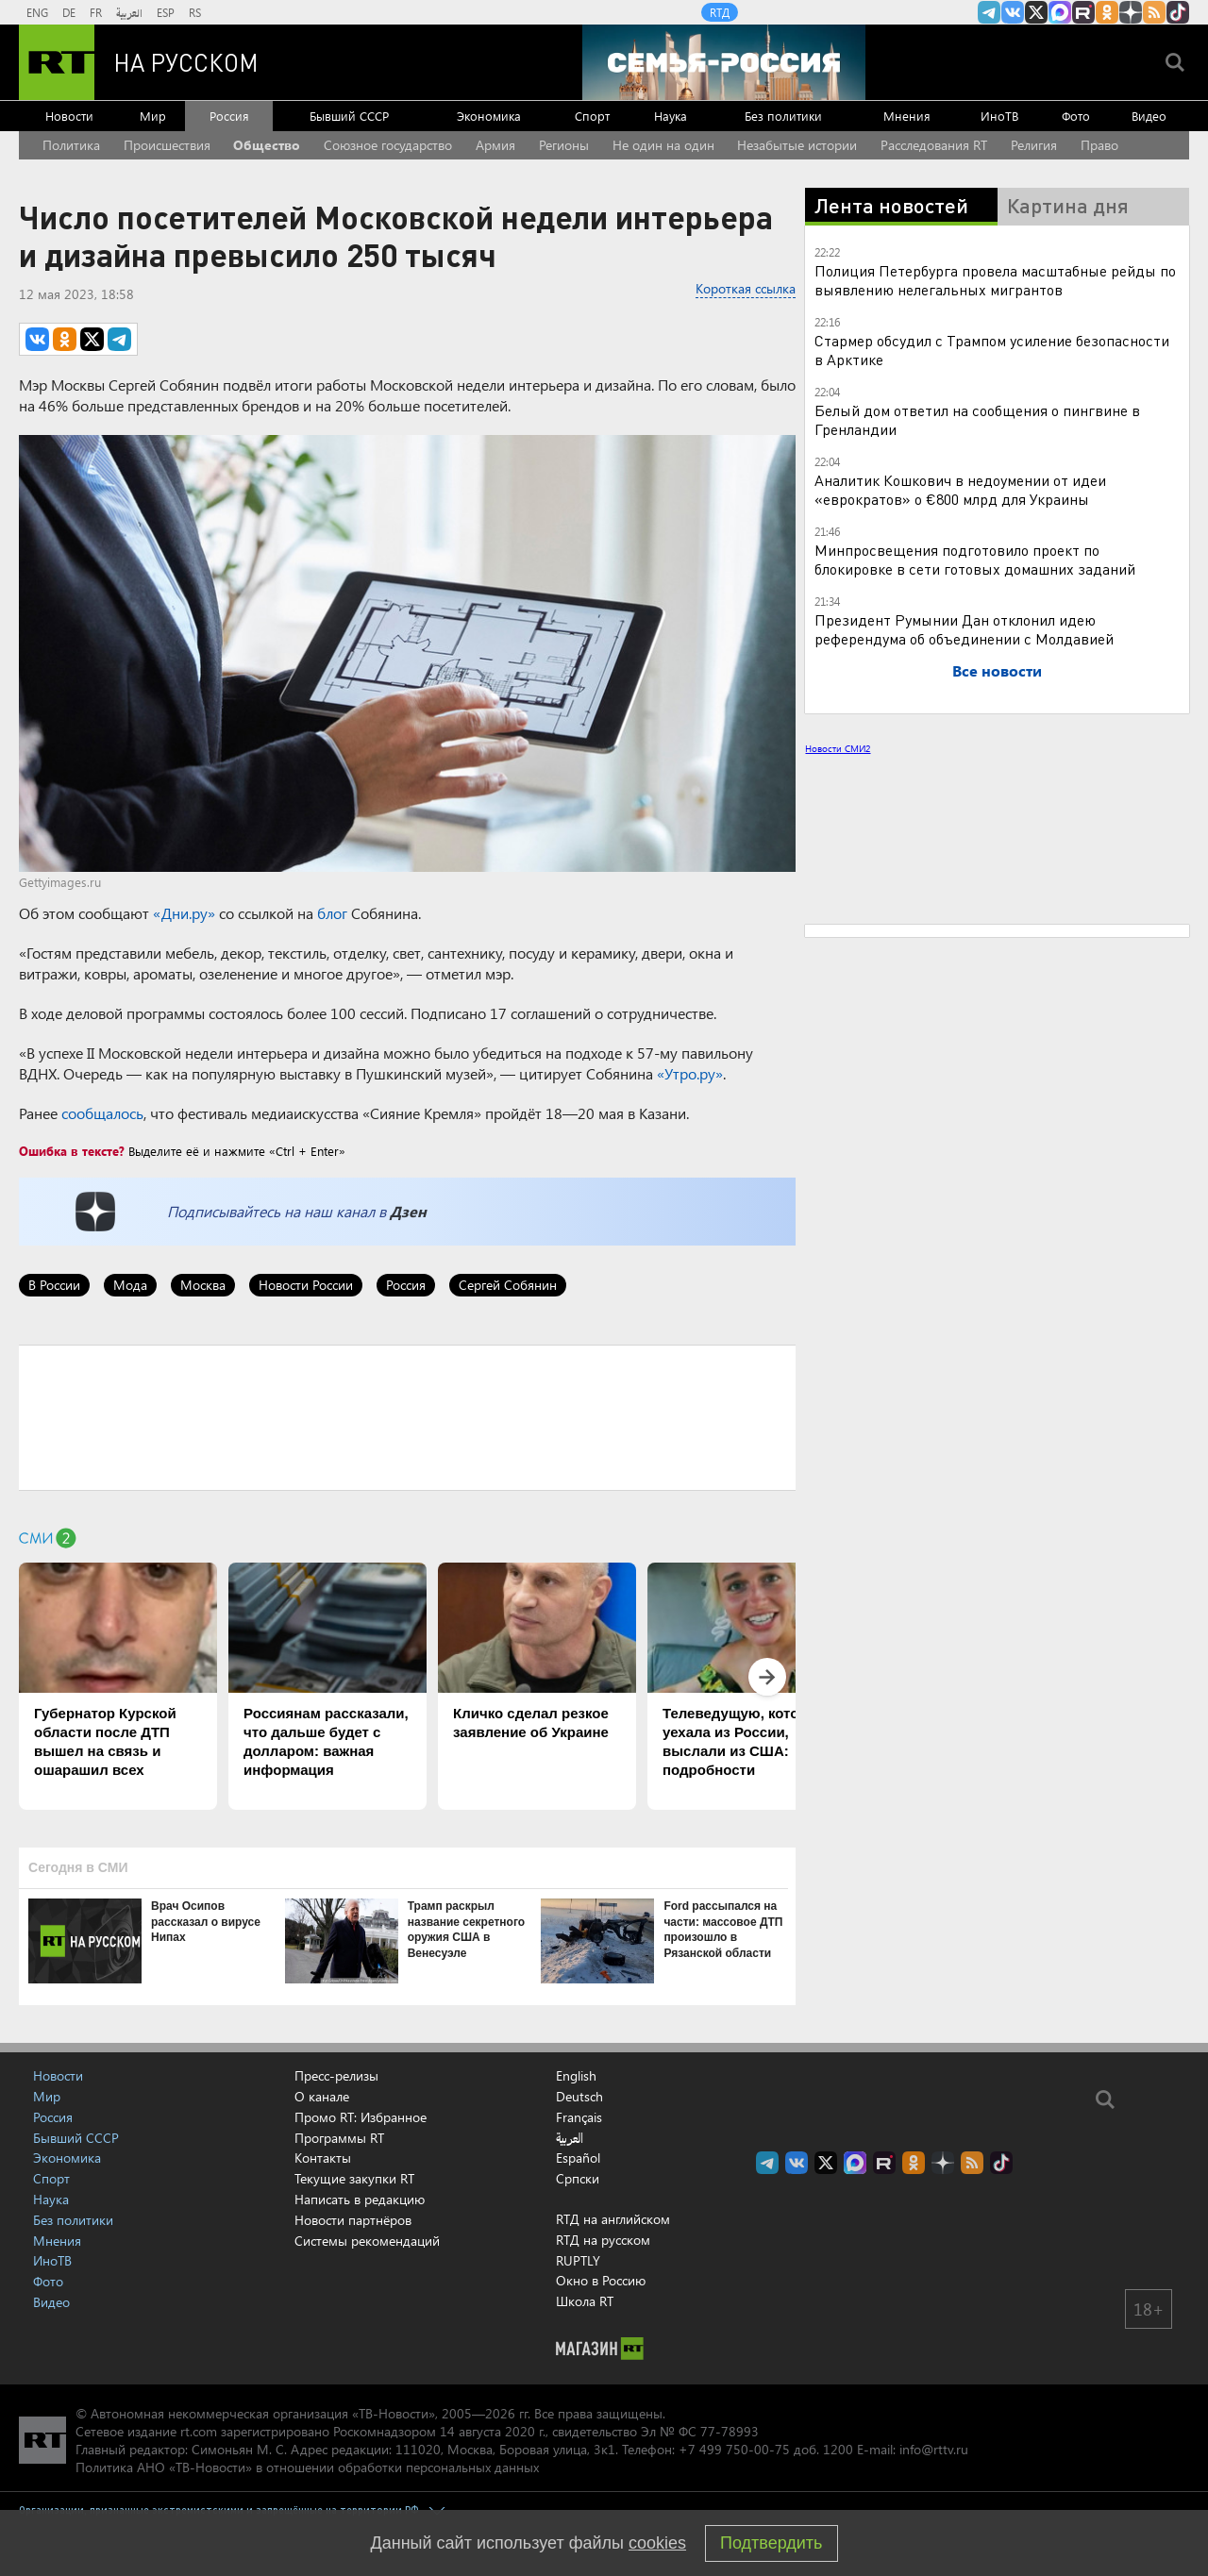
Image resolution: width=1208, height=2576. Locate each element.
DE (69, 12)
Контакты (322, 2157)
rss (1154, 12)
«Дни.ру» (184, 913)
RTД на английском (613, 2219)
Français (579, 2117)
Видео (1149, 116)
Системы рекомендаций (367, 2241)
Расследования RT (934, 145)
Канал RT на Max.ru (1060, 12)
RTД (720, 12)
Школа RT (584, 2301)
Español (578, 2158)
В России (54, 1285)
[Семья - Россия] (723, 62)
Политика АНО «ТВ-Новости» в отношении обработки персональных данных (307, 2467)
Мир (153, 116)
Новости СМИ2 (837, 748)
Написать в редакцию (359, 2199)
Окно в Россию (601, 2280)
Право (1099, 145)
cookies (657, 2543)
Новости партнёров (352, 2220)
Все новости (997, 670)
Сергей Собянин (508, 1285)
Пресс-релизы (336, 2075)
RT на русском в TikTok (1177, 12)
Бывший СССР (349, 116)
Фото (1076, 116)
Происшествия (167, 145)
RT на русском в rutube (1083, 12)
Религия (1034, 145)
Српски (577, 2178)
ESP (166, 12)
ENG (37, 12)
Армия (495, 145)
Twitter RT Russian (1036, 12)
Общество (266, 145)
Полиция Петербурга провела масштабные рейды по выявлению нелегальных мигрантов (995, 279)
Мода (130, 1285)
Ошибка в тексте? (72, 1151)
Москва (203, 1285)
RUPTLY (578, 2260)
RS (195, 12)
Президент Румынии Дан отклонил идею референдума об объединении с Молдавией (964, 629)
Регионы (564, 145)
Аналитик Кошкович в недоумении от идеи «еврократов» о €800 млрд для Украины (960, 489)
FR (96, 12)
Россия (229, 116)
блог (332, 913)
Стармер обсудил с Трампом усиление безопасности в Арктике (991, 349)
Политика (71, 145)
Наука (670, 116)
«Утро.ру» (690, 1073)
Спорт (592, 116)
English (576, 2076)
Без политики (783, 116)
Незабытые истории (797, 145)
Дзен (408, 1211)
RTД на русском (603, 2240)
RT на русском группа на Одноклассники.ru (1107, 12)
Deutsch (579, 2096)
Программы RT (339, 2138)
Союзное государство (388, 145)
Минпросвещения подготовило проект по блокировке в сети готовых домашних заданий (974, 559)
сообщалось (102, 1113)
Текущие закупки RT (354, 2178)
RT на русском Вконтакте (1012, 12)
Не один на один (663, 145)
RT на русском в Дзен (1130, 12)
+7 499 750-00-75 (734, 2449)
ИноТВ (999, 116)
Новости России (306, 1285)
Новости (69, 116)
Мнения (907, 116)
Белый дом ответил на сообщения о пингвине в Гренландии (977, 419)
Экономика (489, 116)
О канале (321, 2096)
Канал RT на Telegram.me (989, 12)
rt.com (198, 2431)
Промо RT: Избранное (360, 2117)
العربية (129, 12)
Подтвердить (771, 2543)
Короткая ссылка (746, 288)
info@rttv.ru (933, 2449)
